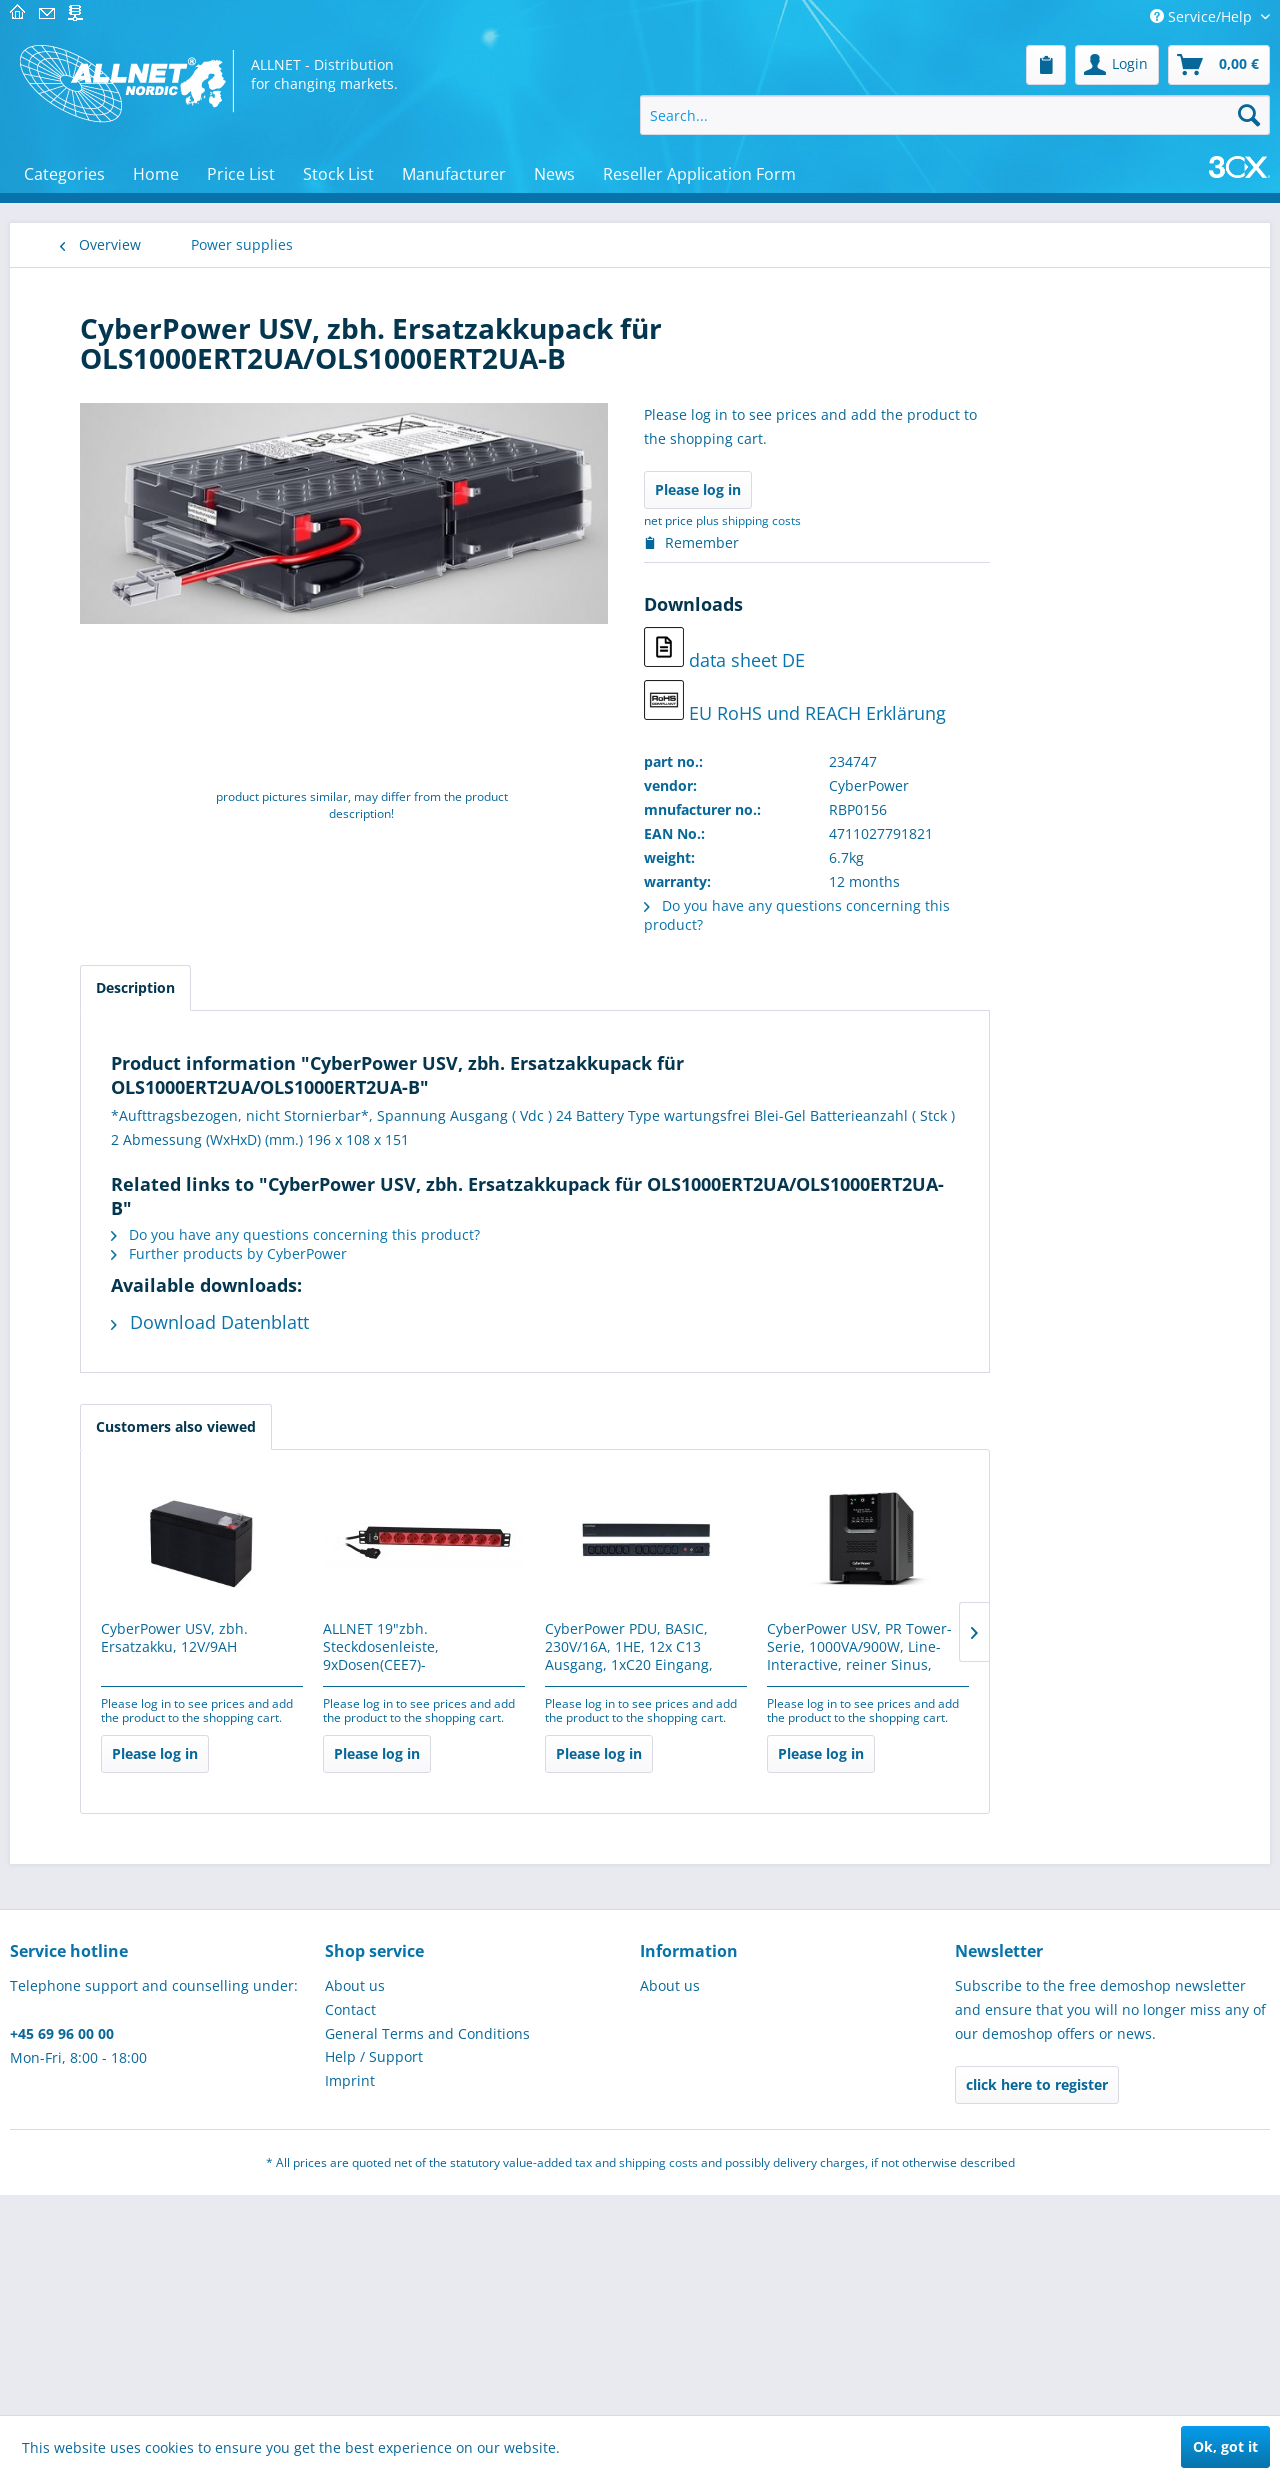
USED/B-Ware (126, 1739)
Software (110, 1190)
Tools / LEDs (121, 990)
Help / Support (374, 2340)
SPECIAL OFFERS (134, 1859)
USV (104, 1538)
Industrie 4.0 (123, 1110)
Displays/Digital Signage (161, 712)
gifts (95, 1819)
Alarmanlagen (128, 512)
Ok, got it (1225, 2446)
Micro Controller (135, 592)
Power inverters (143, 1567)
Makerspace (121, 632)
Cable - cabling (131, 1150)
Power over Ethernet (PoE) (177, 1509)
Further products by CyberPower (459, 1253)
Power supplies (133, 1369)
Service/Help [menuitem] (1203, 16)
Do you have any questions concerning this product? (525, 1234)
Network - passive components (140, 343)
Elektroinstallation (141, 672)
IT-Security (116, 1070)
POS (94, 950)
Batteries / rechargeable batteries (172, 1442)
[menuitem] (1046, 65)
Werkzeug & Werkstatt (155, 1998)
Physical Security (137, 1030)
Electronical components (163, 552)
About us (355, 2269)
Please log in (928, 489)
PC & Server (120, 392)
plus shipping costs (978, 520)
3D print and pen (138, 910)
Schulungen (121, 1779)
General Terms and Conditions (427, 2317)
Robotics (109, 870)
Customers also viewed (406, 1426)
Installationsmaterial (150, 1329)
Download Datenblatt (440, 1322)
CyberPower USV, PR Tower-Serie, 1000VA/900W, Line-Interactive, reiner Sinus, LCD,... (1089, 1648)
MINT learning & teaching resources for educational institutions (167, 811)
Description (365, 987)
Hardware (114, 1230)
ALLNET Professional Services (149, 1280)
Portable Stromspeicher (170, 1403)
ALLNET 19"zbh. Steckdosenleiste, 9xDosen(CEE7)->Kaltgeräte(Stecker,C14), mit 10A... (649, 1648)
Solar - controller (147, 1596)
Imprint (350, 2364)
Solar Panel (128, 1625)
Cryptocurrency (132, 1958)
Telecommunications (150, 472)
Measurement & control (160, 432)
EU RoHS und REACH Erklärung (1025, 702)
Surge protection (147, 1654)
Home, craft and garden (161, 1699)
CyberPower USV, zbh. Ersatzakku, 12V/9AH (404, 1638)
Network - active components (135, 2048)
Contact (350, 2293)
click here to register (1037, 2368)
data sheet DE (954, 649)
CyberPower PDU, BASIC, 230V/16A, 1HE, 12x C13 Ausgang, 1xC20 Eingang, (859, 1647)
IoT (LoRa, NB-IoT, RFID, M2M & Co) (158, 1909)
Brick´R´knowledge (142, 752)
